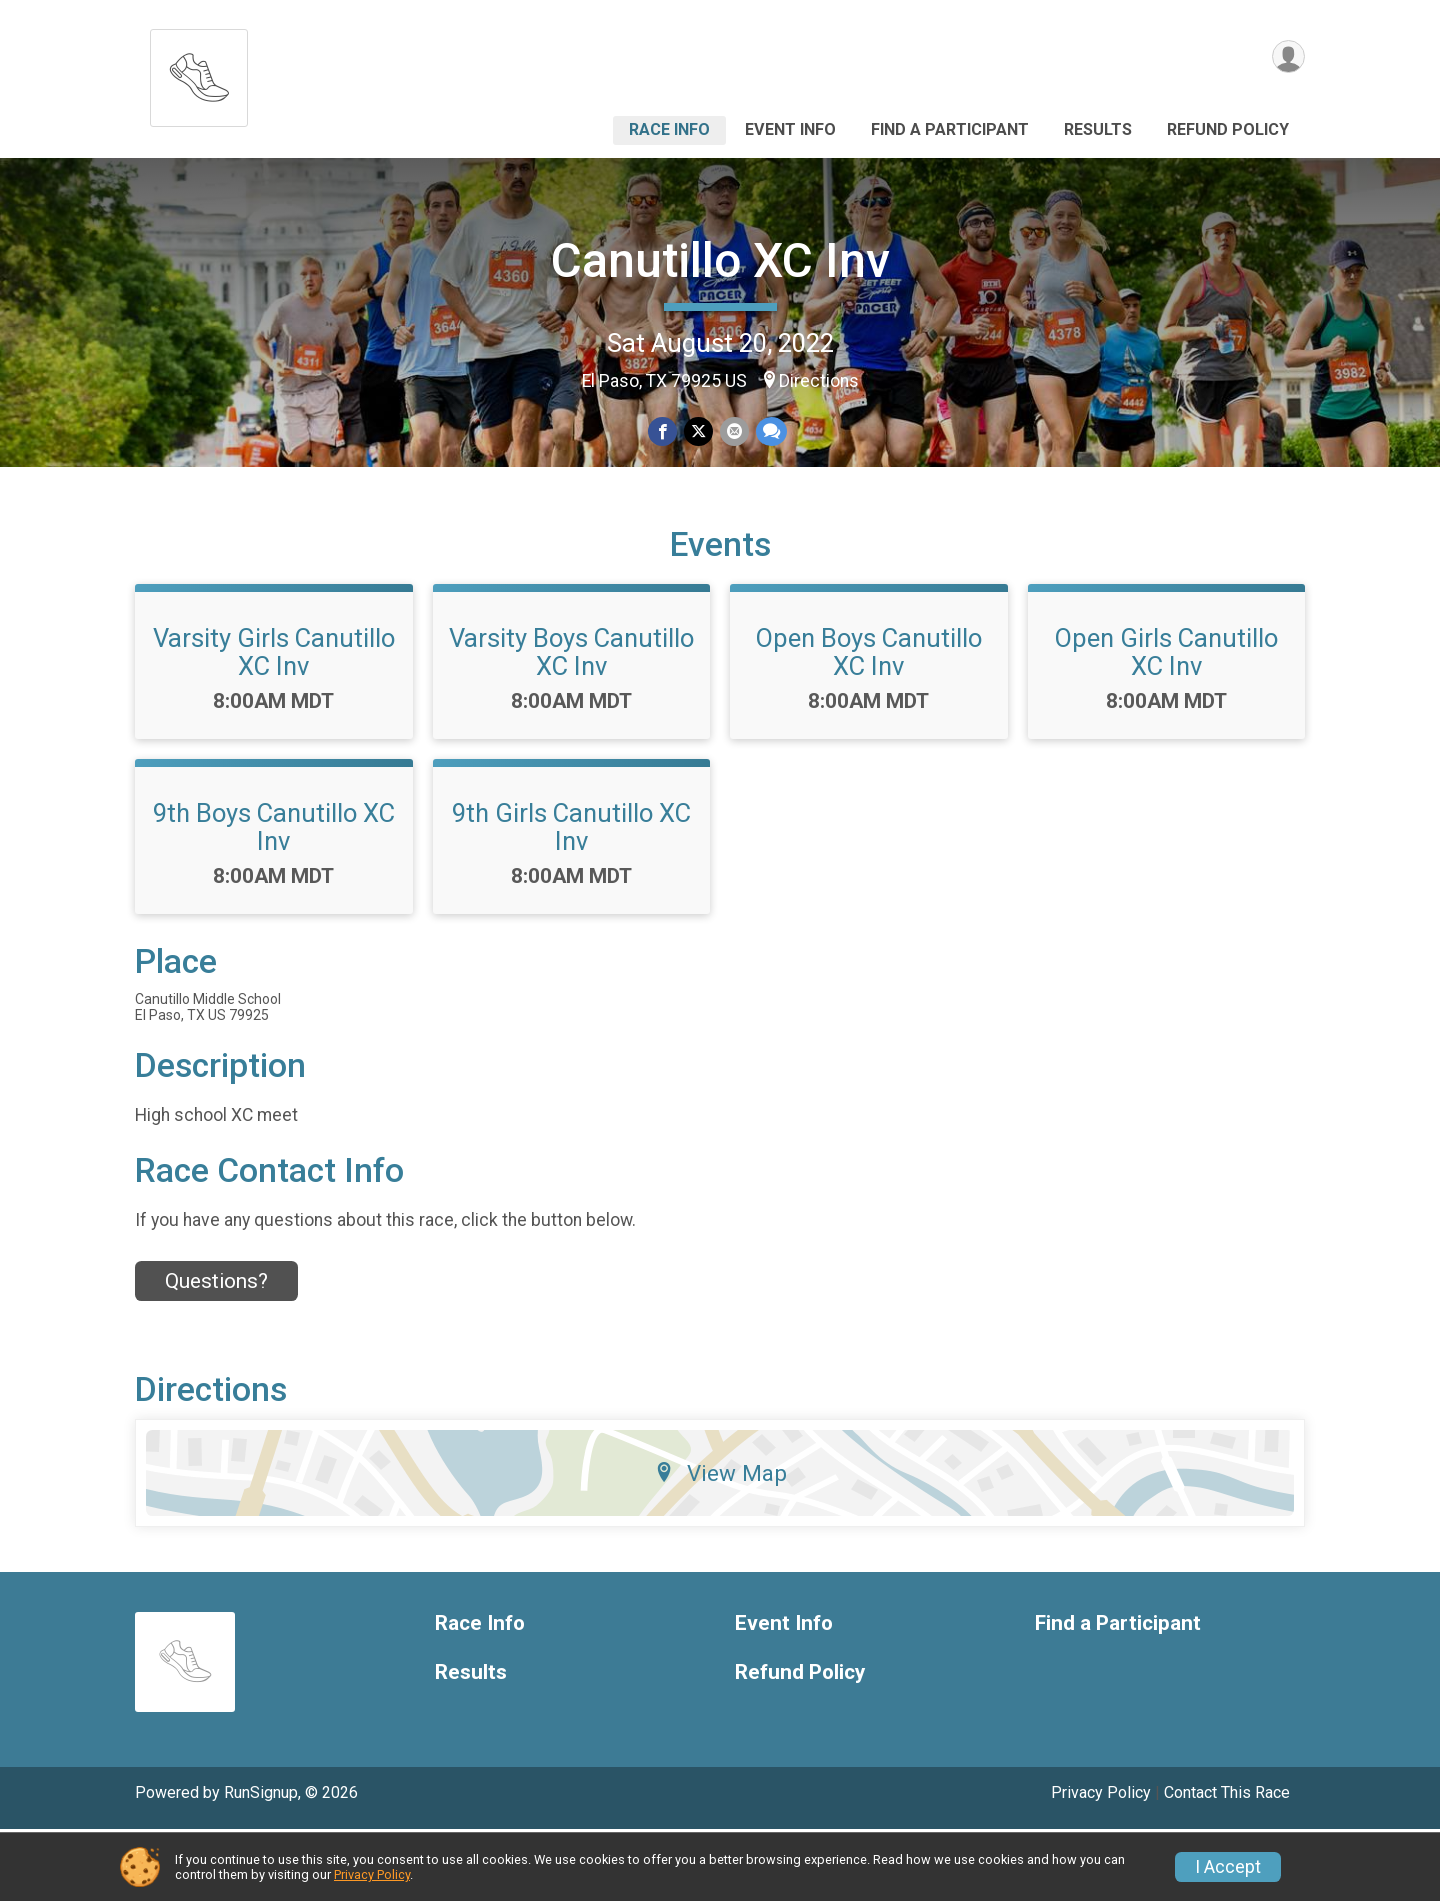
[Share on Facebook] (663, 432)
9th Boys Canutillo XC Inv (274, 898)
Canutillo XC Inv (720, 260)
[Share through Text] (769, 432)
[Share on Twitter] (698, 432)
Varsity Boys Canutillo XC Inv (571, 723)
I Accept (1228, 1867)
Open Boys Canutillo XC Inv (869, 723)
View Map (720, 1544)
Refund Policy (1228, 129)
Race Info (669, 129)
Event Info (790, 129)
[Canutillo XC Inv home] (199, 72)
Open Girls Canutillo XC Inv (1166, 723)
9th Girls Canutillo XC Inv (571, 898)
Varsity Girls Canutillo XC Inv (274, 723)
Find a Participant (950, 129)
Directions (819, 381)
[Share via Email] (733, 432)
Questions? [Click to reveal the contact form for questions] (216, 1353)
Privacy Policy (372, 1874)
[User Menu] (1286, 58)
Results (1098, 129)
